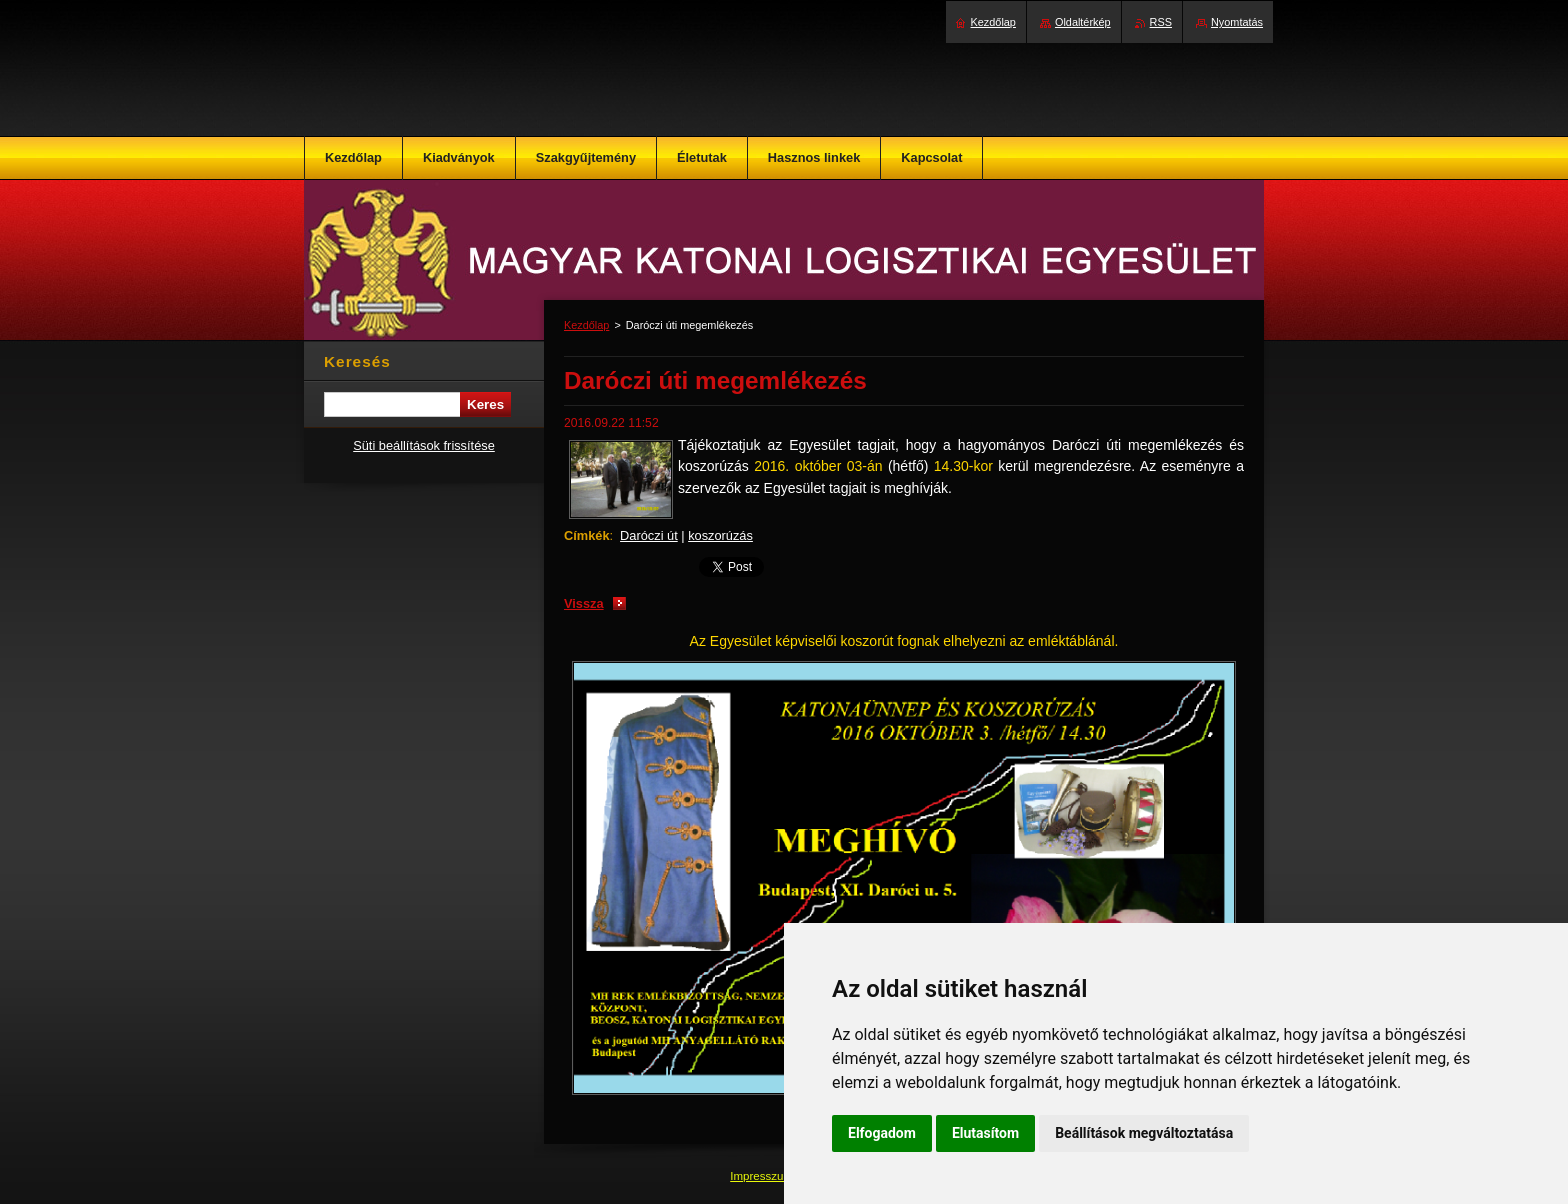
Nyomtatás (1237, 22)
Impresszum (763, 1176)
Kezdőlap (586, 325)
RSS (1161, 22)
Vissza (584, 603)
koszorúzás (720, 535)
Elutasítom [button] (985, 1133)
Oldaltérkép (1083, 22)
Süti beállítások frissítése (424, 445)
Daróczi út (649, 535)
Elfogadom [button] (882, 1133)
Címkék (587, 535)
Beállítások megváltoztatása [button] (1144, 1133)
